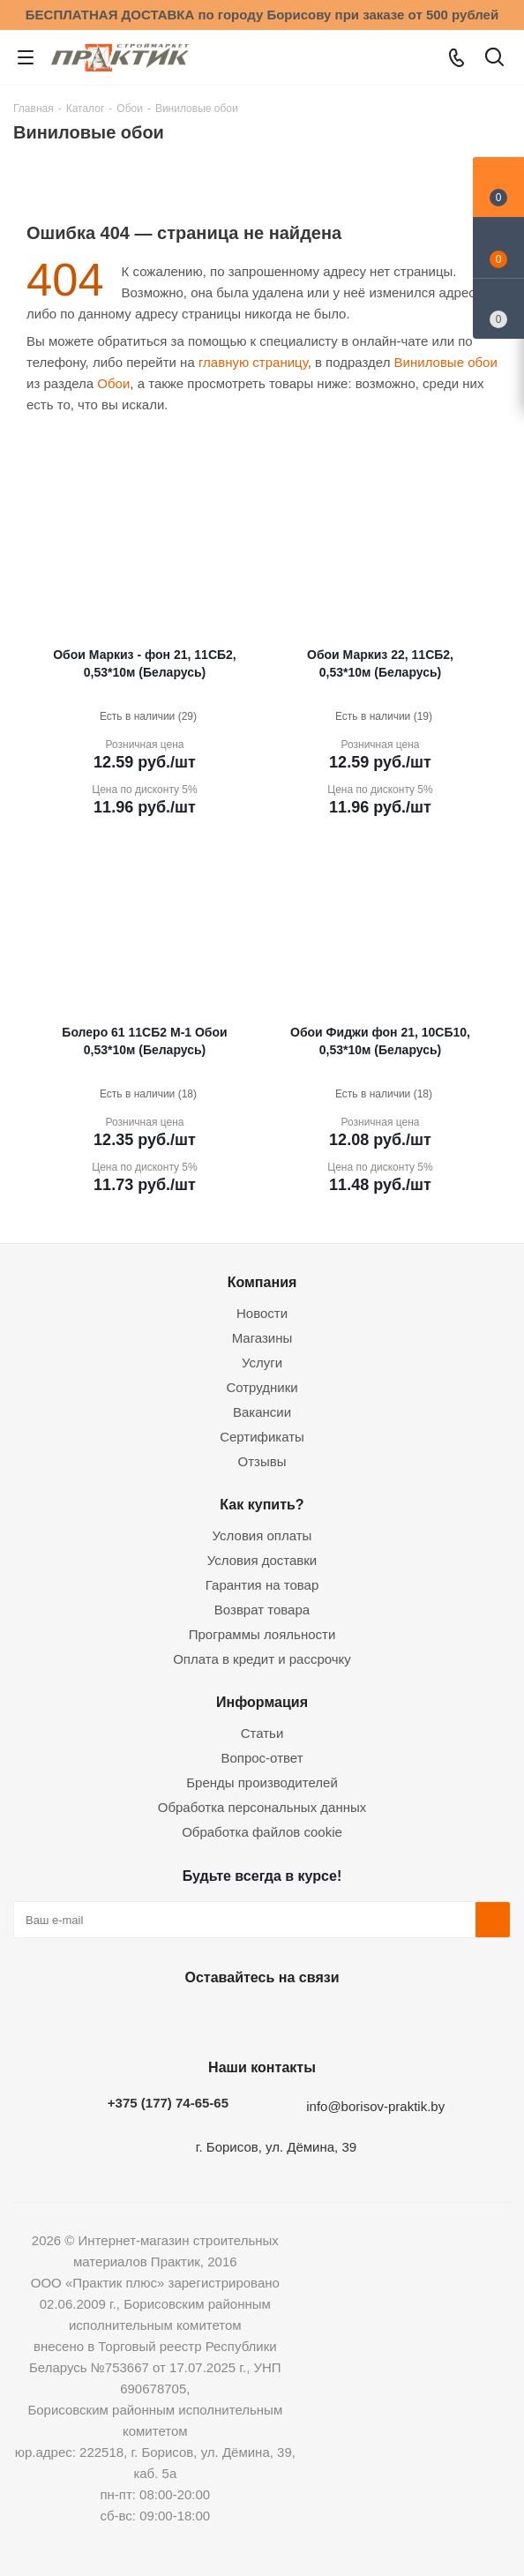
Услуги (262, 1362)
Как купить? (261, 1504)
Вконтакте (169, 2018)
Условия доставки (262, 1560)
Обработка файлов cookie (262, 1831)
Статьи (262, 1733)
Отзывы (262, 1461)
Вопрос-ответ (262, 1757)
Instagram (257, 2018)
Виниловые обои (446, 362)
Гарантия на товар (262, 1584)
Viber (345, 2018)
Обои (113, 383)
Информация (262, 1702)
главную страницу (253, 362)
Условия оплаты (262, 1535)
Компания (262, 1282)
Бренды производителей (262, 1782)
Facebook (213, 2018)
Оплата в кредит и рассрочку (262, 1658)
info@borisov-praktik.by (375, 2106)
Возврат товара (262, 1609)
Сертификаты (262, 1436)
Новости (262, 1313)
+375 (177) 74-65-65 (168, 2102)
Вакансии (262, 1411)
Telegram (301, 2018)
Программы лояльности (262, 1634)
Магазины (262, 1337)
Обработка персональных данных (262, 1807)
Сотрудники (261, 1387)
